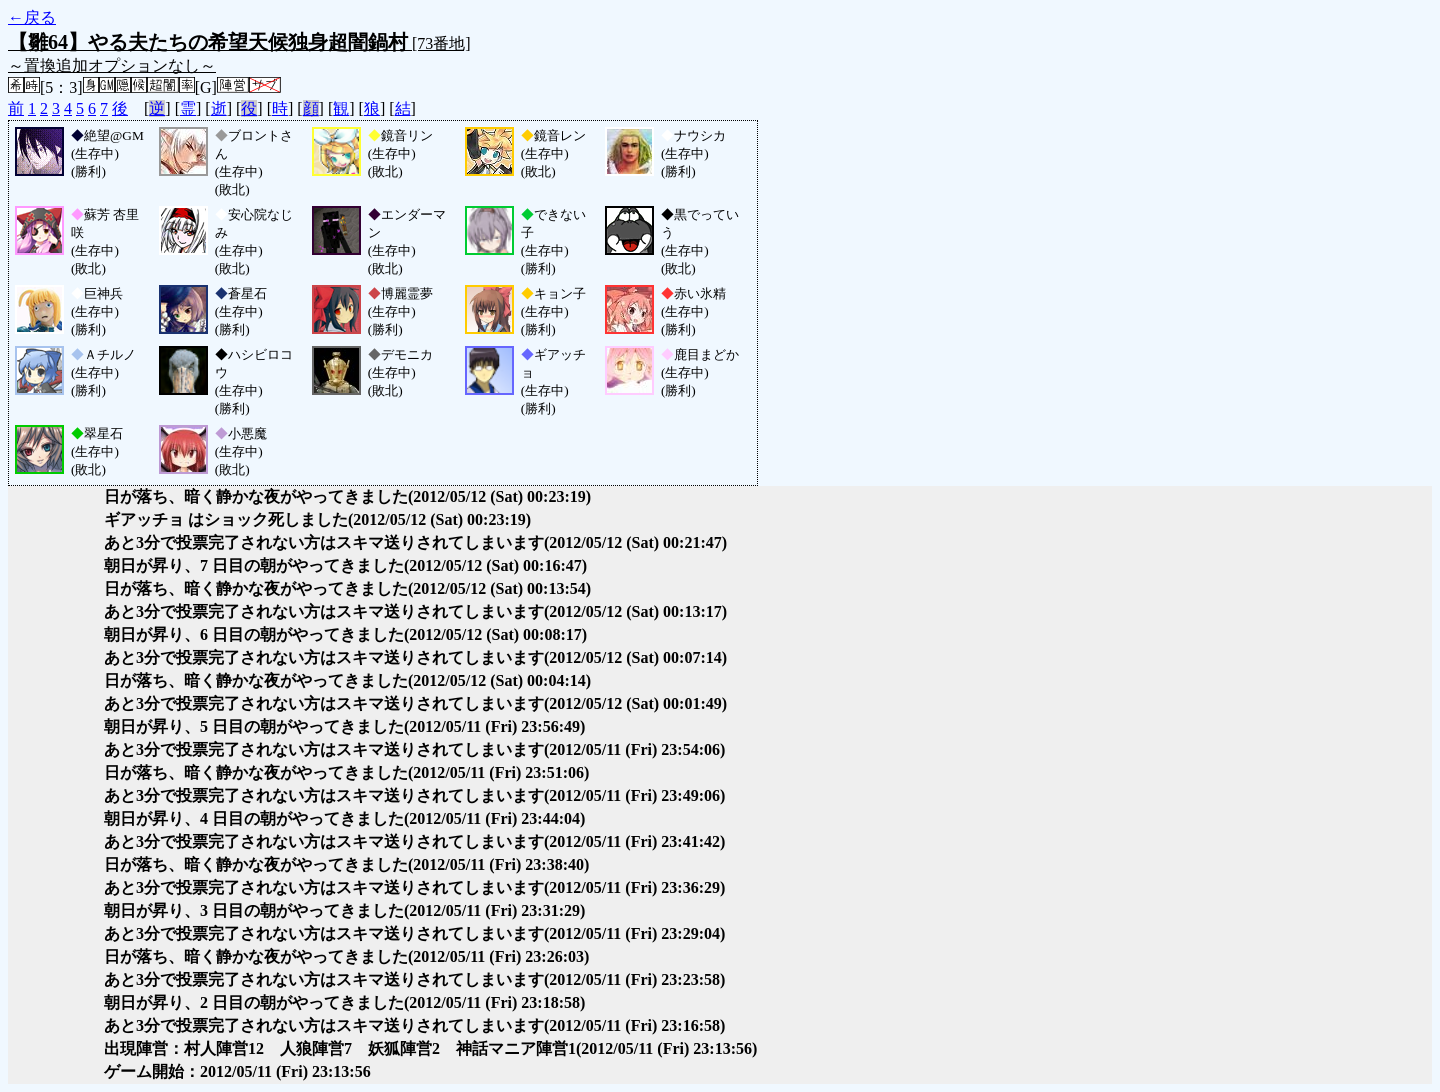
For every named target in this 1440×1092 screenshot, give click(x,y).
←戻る (32, 17)
